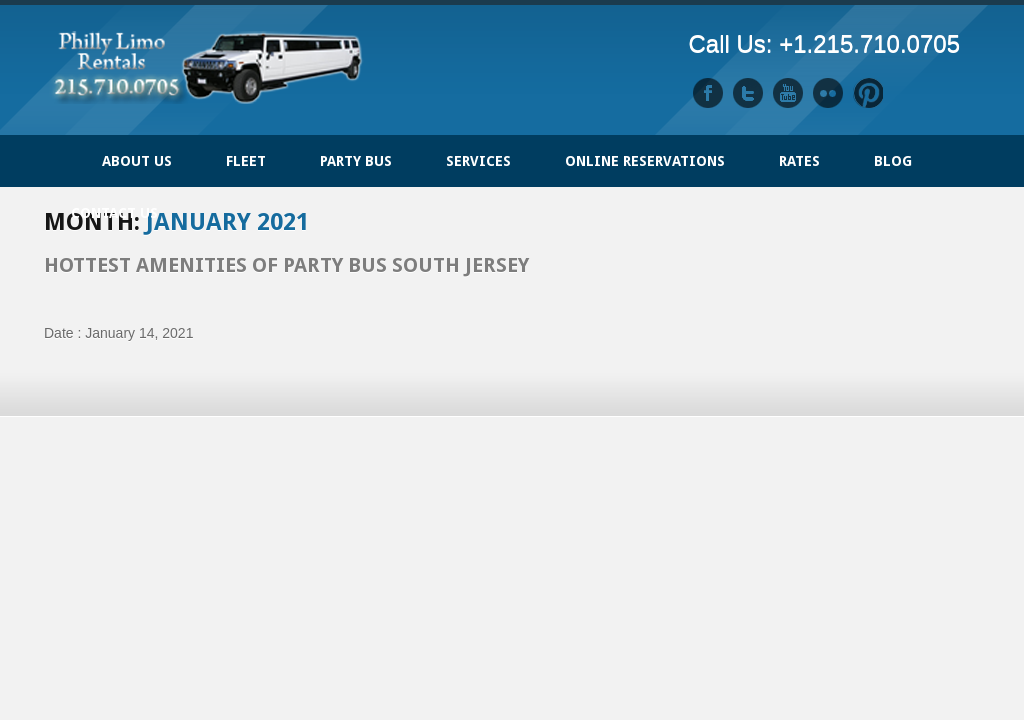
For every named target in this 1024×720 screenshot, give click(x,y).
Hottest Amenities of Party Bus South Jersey (286, 265)
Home (59, 150)
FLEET (246, 161)
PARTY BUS (356, 161)
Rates (799, 161)
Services (478, 161)
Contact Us (114, 213)
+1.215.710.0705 (869, 43)
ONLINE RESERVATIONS (645, 161)
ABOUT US (137, 161)
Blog (893, 161)
